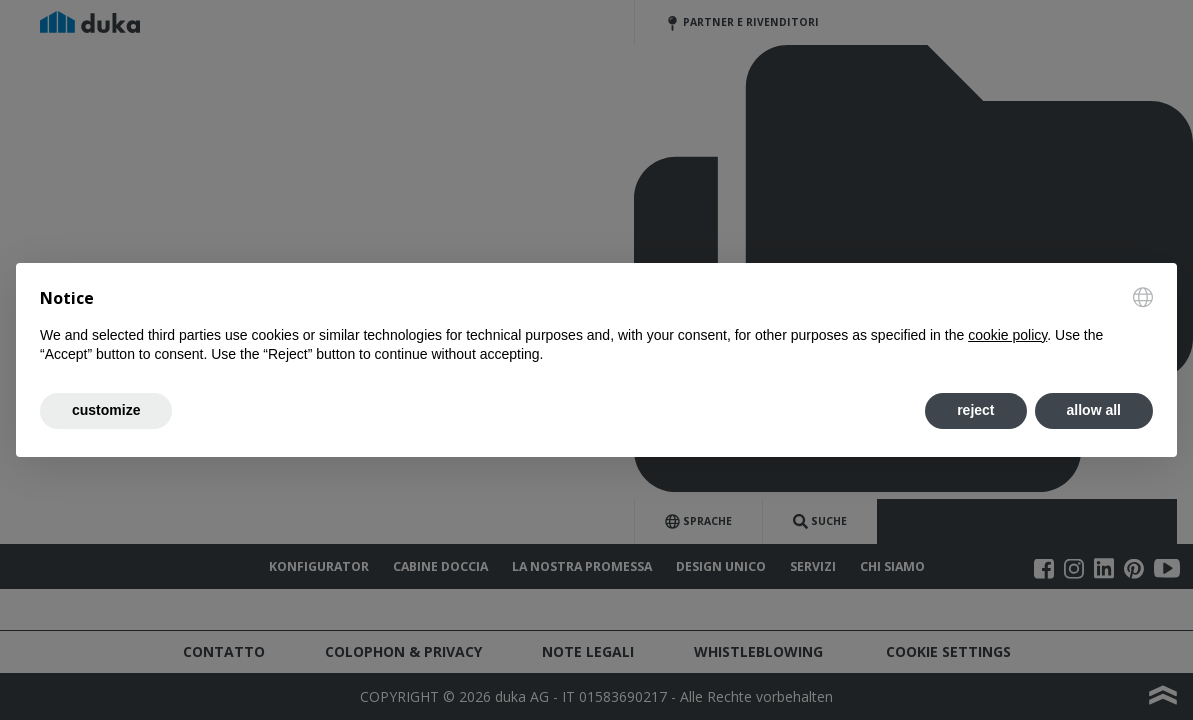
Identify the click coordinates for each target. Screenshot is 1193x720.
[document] (596, 326)
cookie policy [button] (1007, 335)
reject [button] (975, 410)
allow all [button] (1094, 410)
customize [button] (106, 410)
